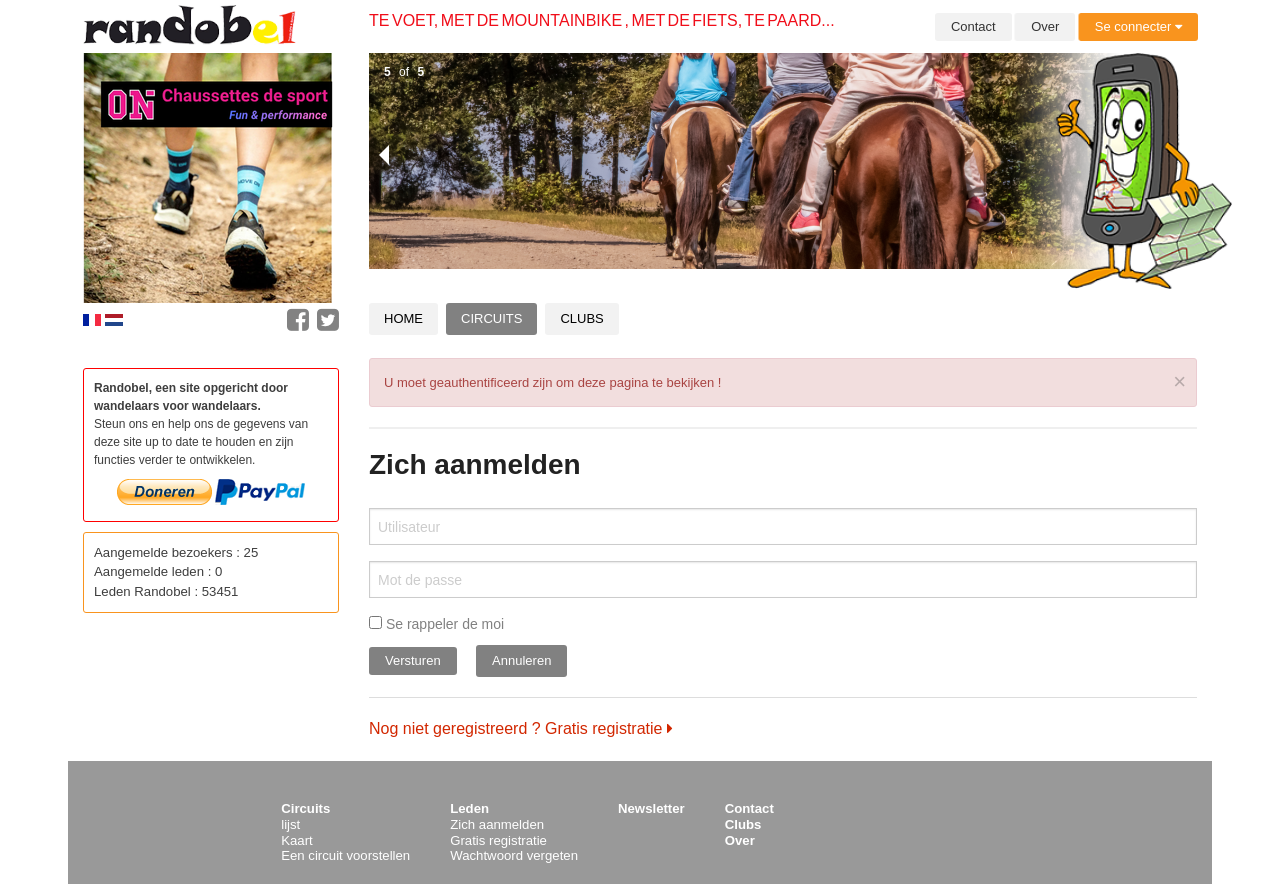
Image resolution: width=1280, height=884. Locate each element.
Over (1045, 26)
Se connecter (1138, 26)
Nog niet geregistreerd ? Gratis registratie (521, 728)
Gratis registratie (498, 840)
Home (403, 318)
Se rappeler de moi (436, 624)
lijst (290, 824)
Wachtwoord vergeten (514, 855)
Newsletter (651, 808)
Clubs (581, 318)
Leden (469, 808)
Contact (973, 26)
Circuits (491, 318)
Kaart (297, 840)
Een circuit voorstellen (345, 855)
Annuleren (521, 660)
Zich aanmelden (497, 824)
